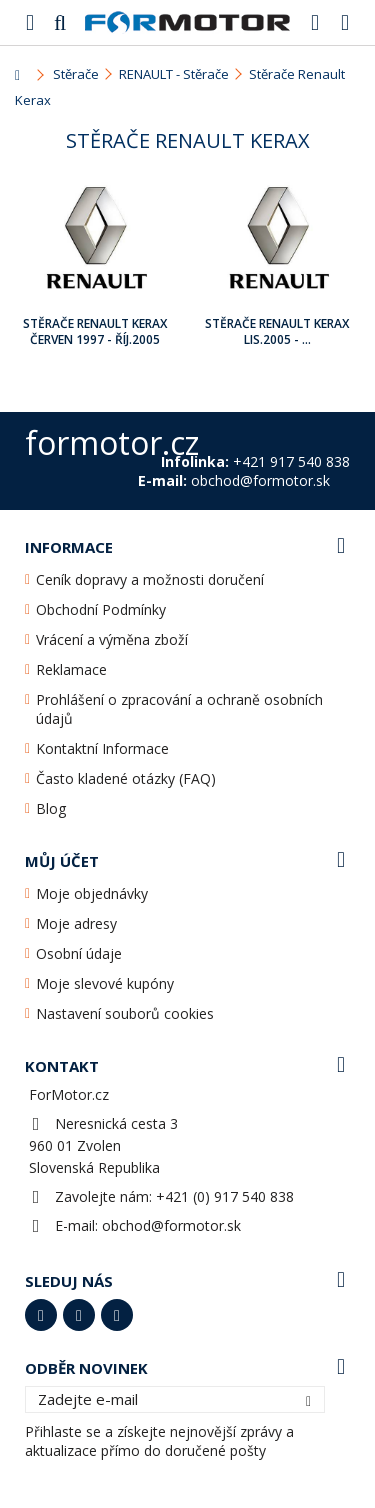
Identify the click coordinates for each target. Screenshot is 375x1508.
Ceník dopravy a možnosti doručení (150, 579)
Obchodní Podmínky (101, 609)
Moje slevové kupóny (105, 983)
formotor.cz (112, 442)
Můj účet (62, 861)
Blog (51, 808)
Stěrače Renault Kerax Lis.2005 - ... (277, 331)
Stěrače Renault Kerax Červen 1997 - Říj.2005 (95, 331)
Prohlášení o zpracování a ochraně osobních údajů (179, 709)
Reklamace (71, 669)
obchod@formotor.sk (171, 1225)
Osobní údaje (79, 953)
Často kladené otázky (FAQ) (126, 778)
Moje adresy (76, 923)
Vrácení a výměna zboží (112, 639)
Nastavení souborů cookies (125, 1013)
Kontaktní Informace (102, 748)
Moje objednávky (92, 893)
